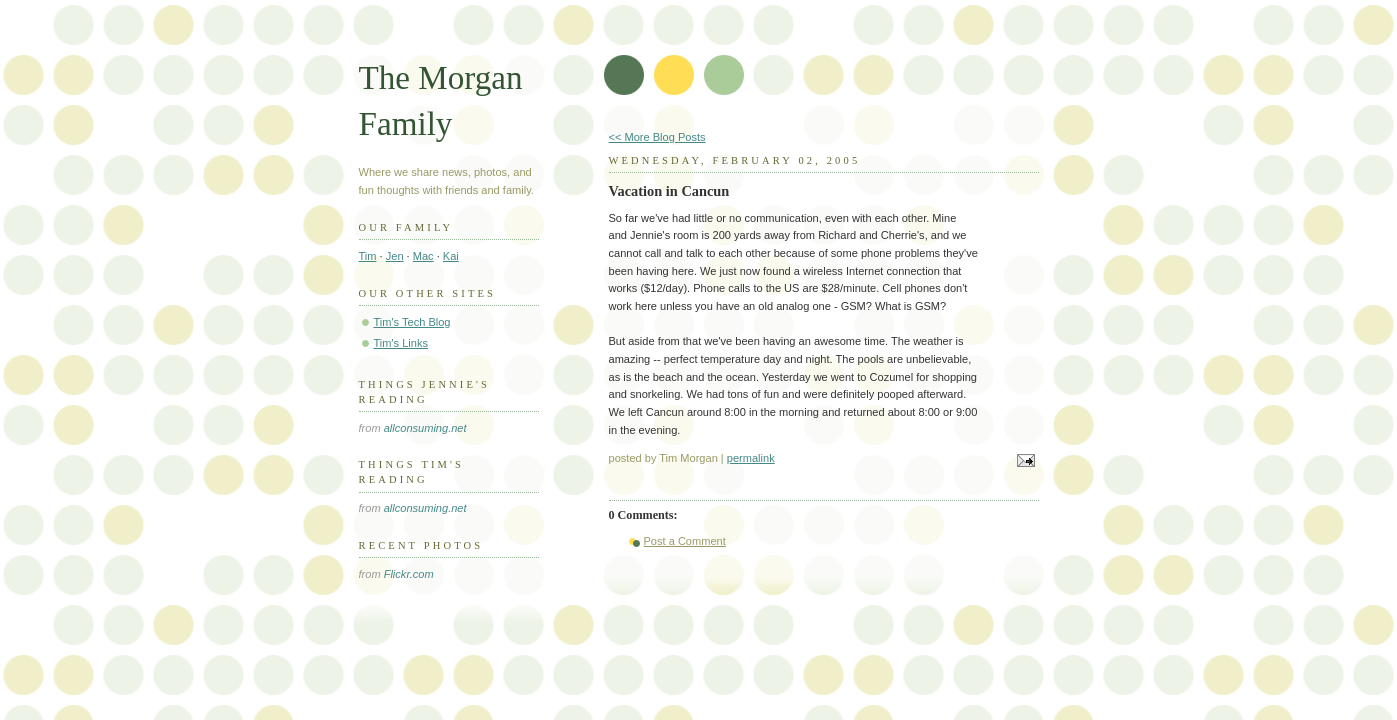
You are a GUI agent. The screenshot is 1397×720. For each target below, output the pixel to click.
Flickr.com (409, 574)
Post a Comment (685, 541)
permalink (751, 458)
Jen (395, 256)
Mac (423, 256)
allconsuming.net (425, 428)
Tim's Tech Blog (412, 322)
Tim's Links (401, 343)
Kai (451, 256)
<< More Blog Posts (657, 137)
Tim (368, 256)
